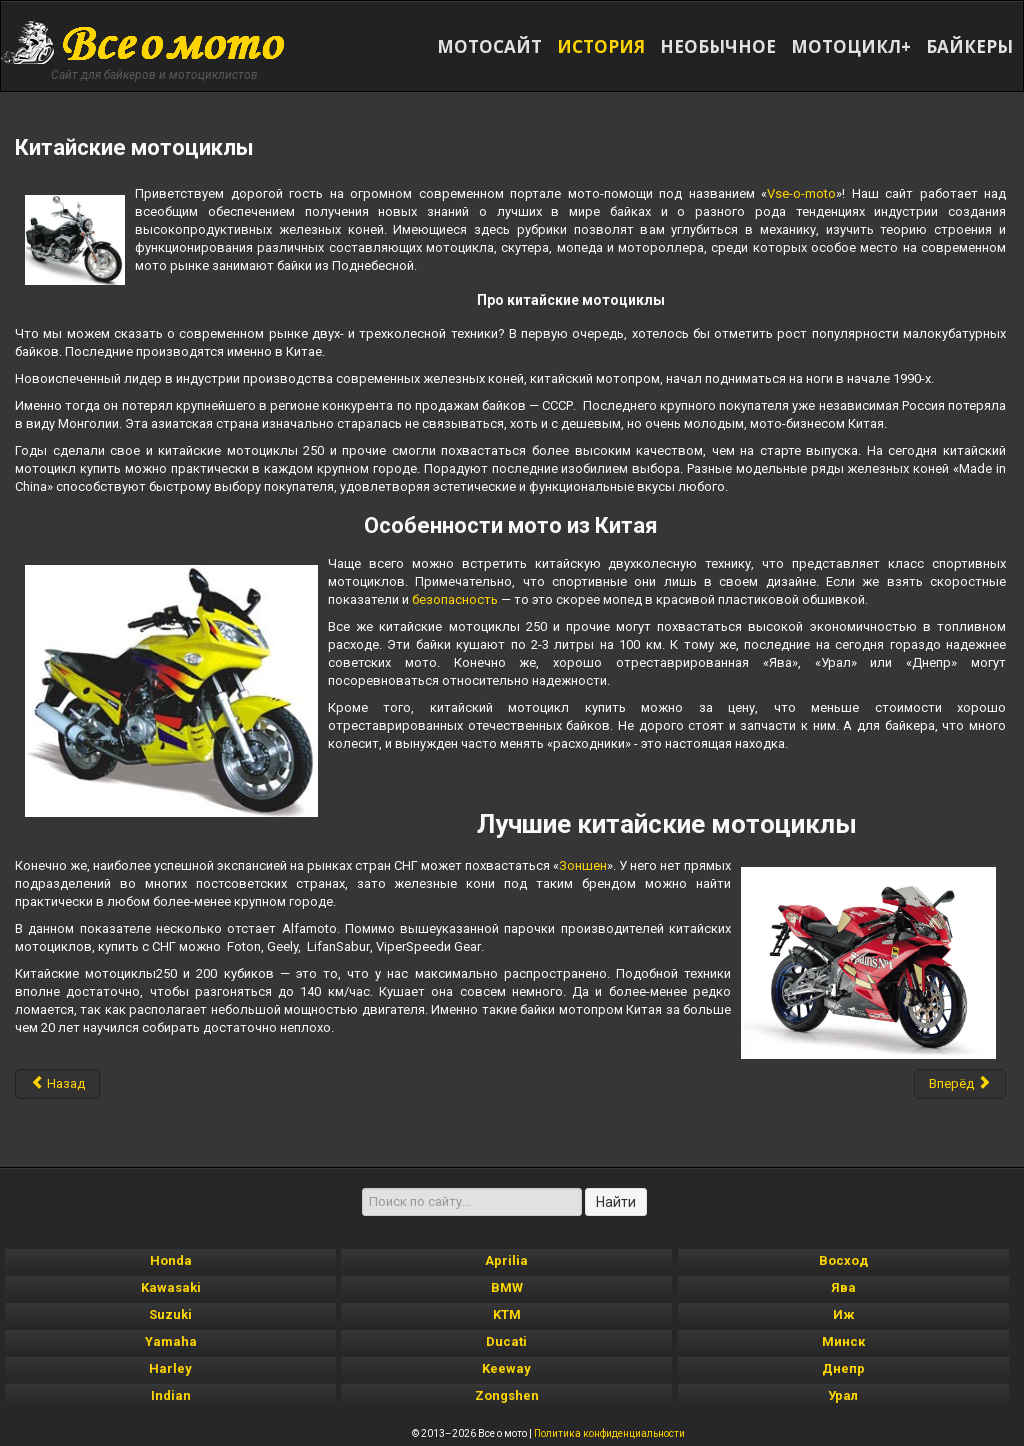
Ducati (506, 1341)
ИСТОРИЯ (601, 46)
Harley (170, 1368)
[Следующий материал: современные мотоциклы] (960, 1084)
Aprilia (506, 1260)
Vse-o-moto (801, 193)
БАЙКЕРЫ (969, 46)
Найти (616, 1202)
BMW (507, 1287)
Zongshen (507, 1395)
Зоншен (583, 865)
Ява (843, 1287)
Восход (843, 1260)
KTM (507, 1314)
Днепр (843, 1368)
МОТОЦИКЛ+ (851, 46)
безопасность (455, 599)
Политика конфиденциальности (609, 1433)
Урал (843, 1395)
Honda (171, 1260)
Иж (843, 1314)
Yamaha (171, 1341)
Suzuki (170, 1314)
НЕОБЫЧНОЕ (718, 46)
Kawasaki (171, 1287)
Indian (171, 1395)
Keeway (506, 1368)
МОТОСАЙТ (489, 46)
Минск (843, 1341)
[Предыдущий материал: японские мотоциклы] (57, 1084)
